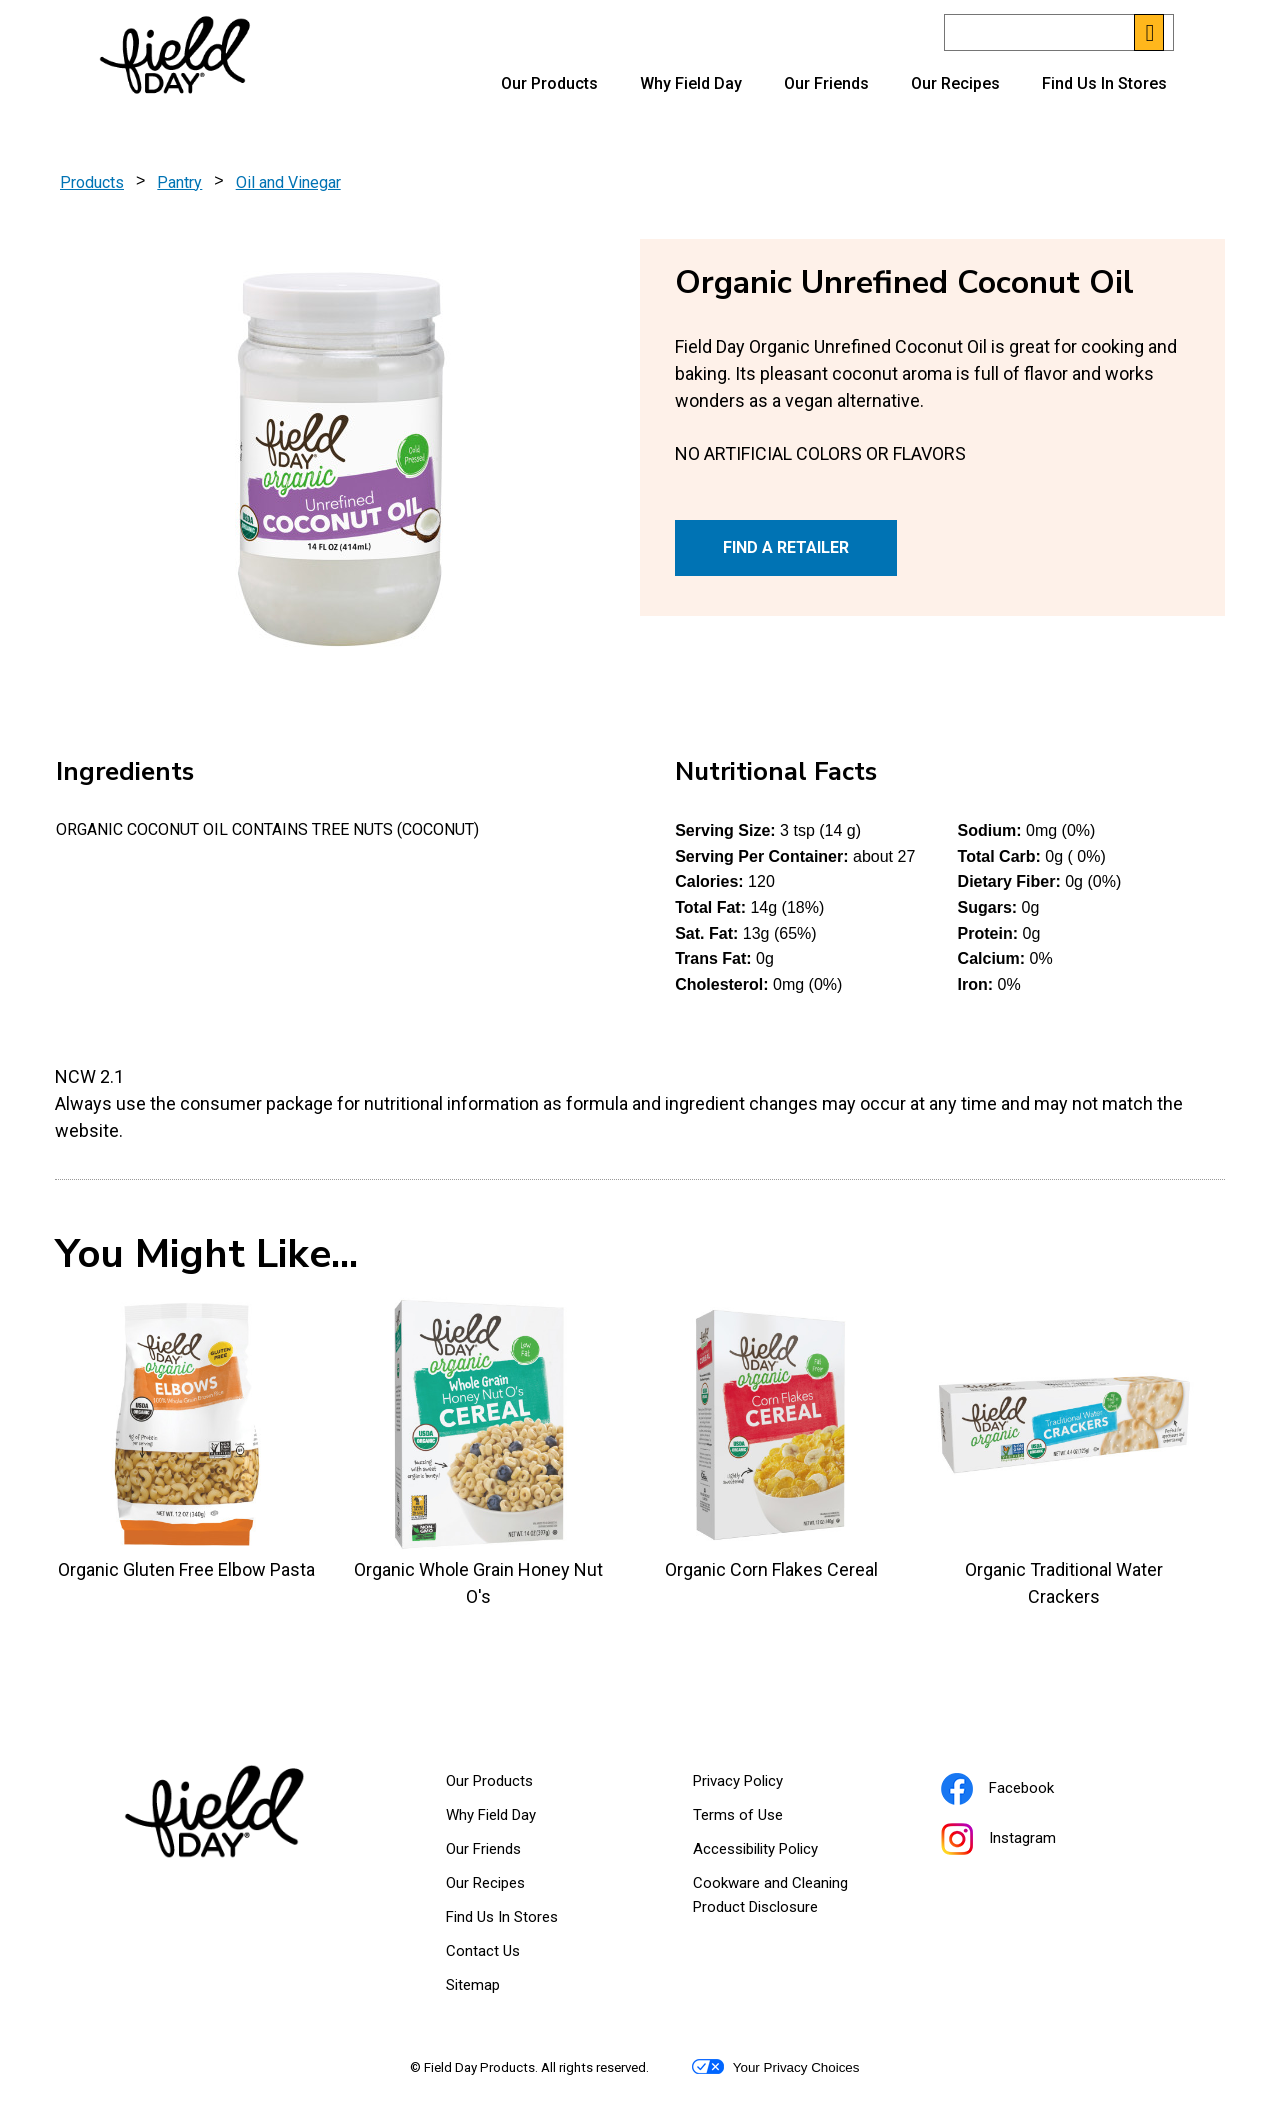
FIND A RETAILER (786, 547)
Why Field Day (691, 83)
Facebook (1022, 1791)
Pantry (179, 182)
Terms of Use (763, 1819)
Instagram (1023, 1841)
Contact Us (483, 1951)
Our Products (549, 83)
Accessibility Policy (780, 1853)
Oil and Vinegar (288, 182)
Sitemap (473, 1985)
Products (92, 182)
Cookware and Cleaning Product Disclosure (780, 1899)
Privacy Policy (763, 1785)
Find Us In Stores (1104, 83)
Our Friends (826, 83)
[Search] (1059, 32)
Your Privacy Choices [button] (775, 2067)
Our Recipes (955, 83)
